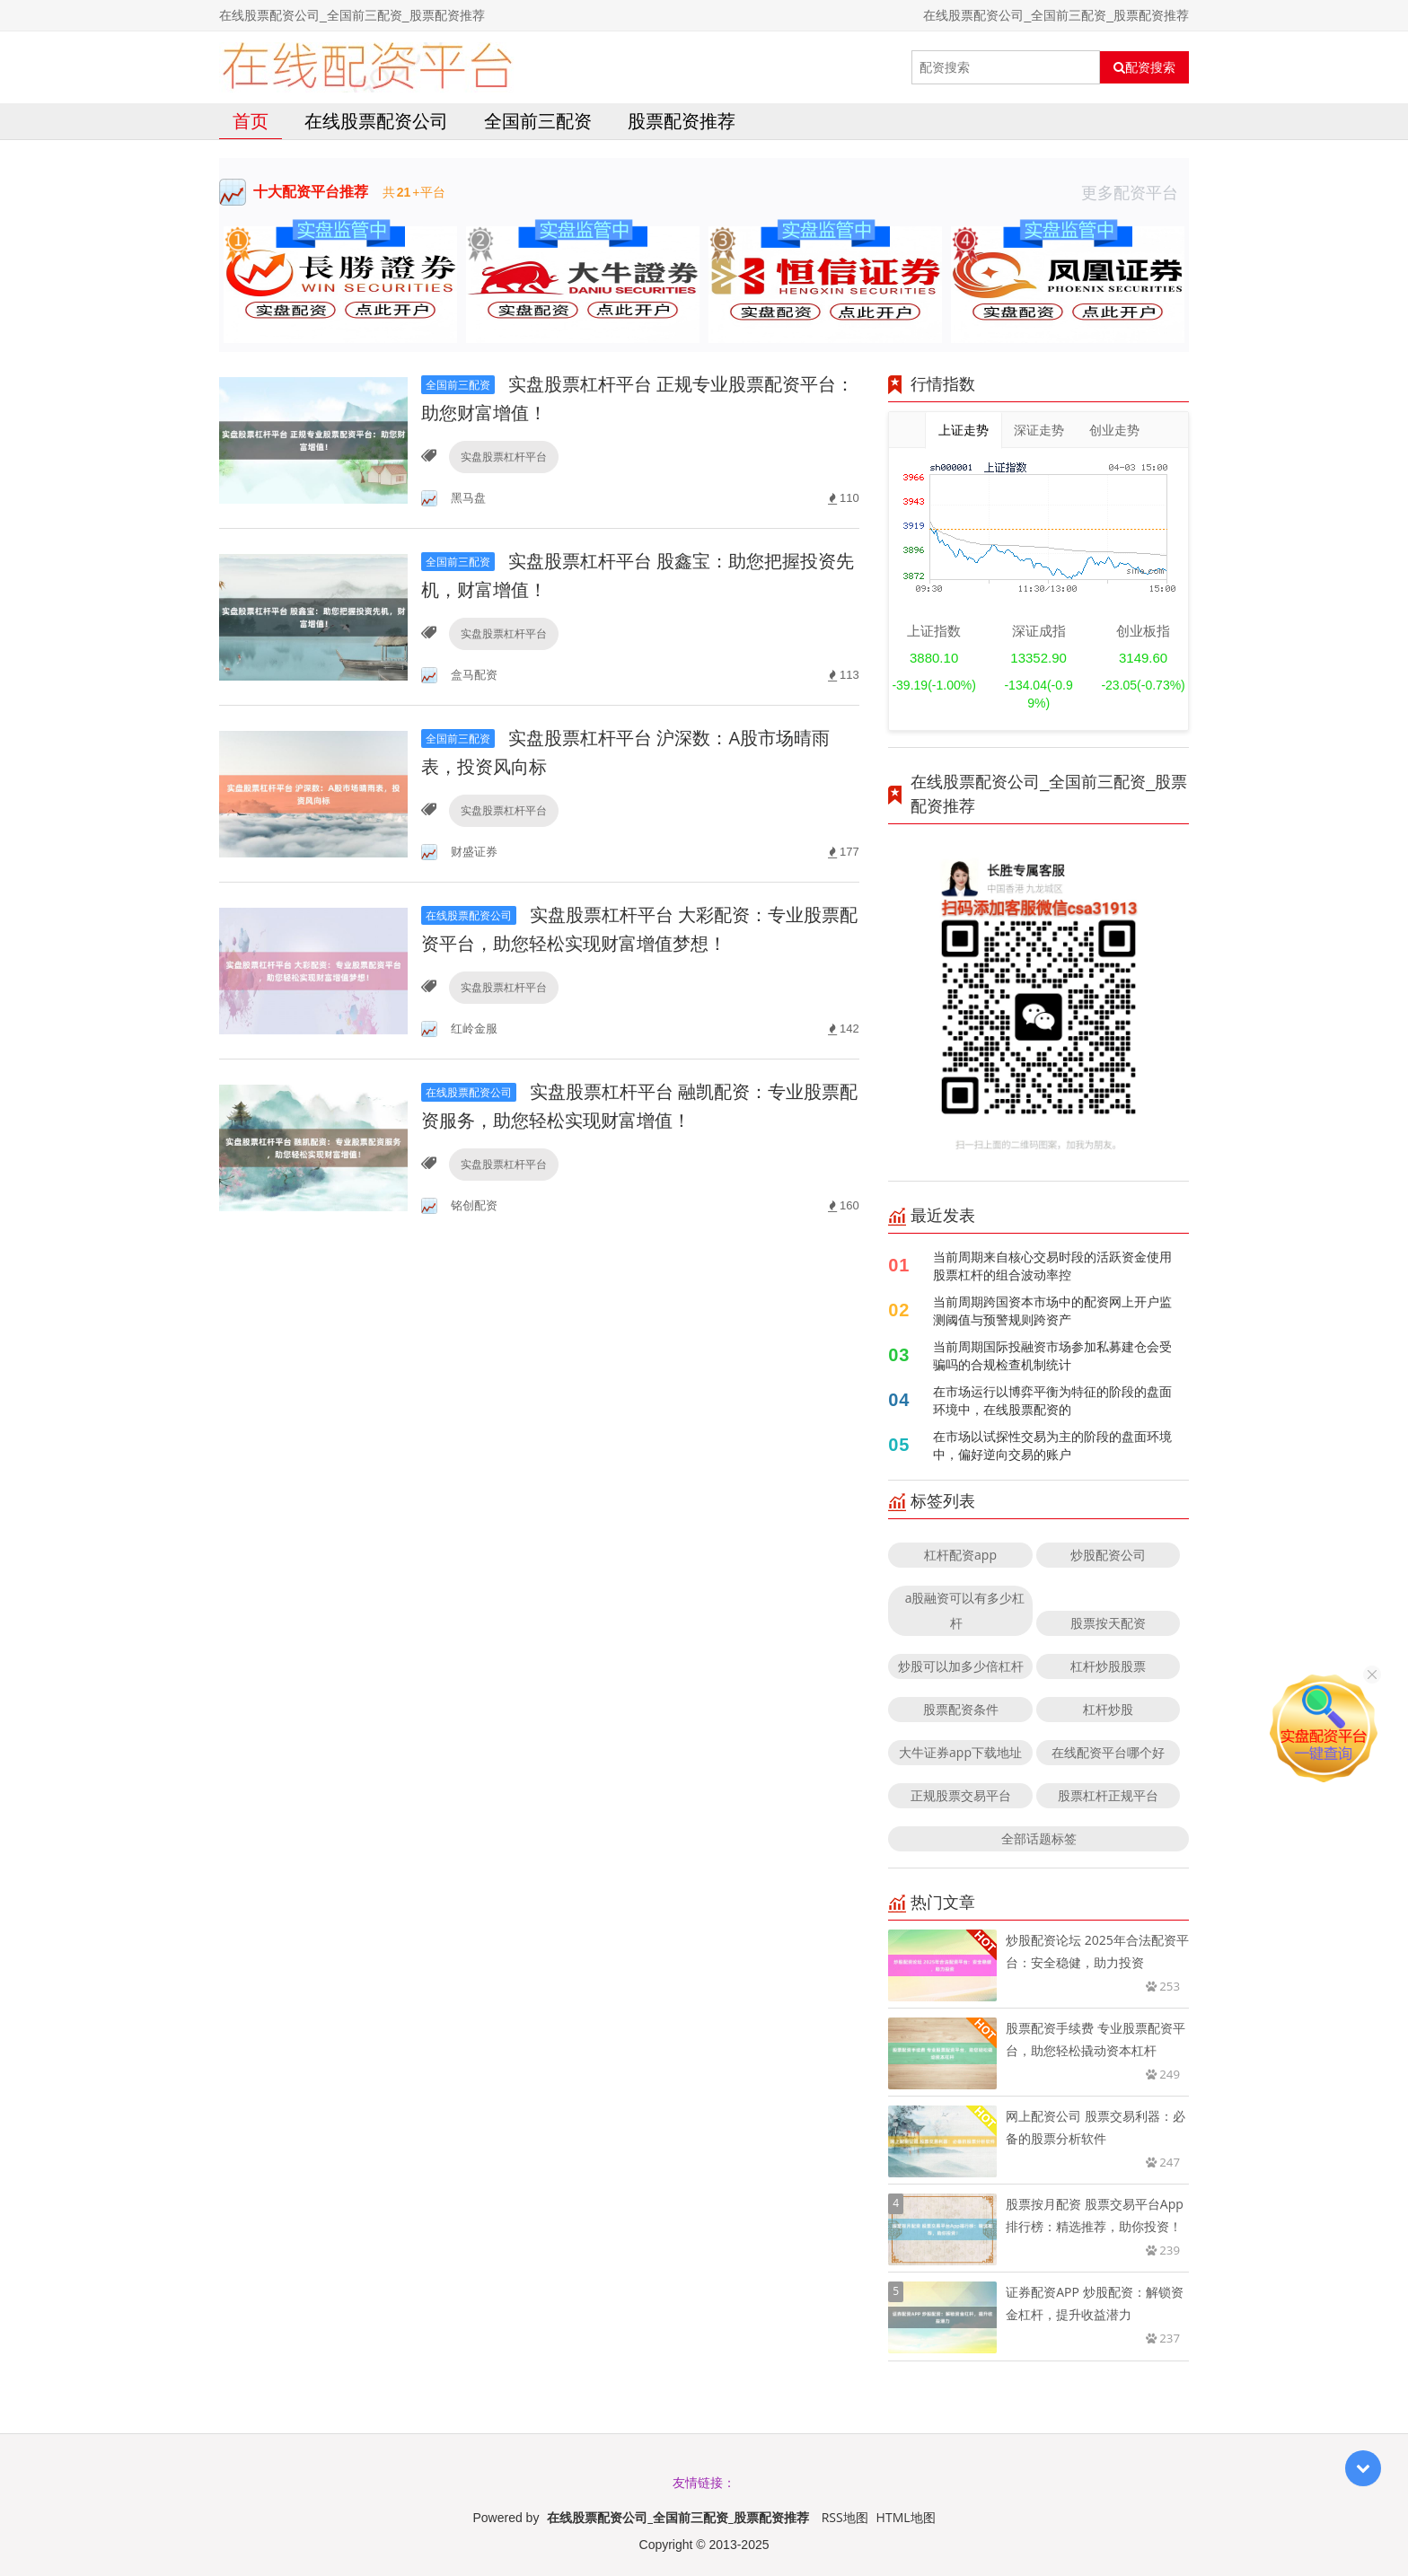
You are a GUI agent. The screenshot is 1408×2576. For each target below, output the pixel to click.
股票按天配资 (1108, 1622)
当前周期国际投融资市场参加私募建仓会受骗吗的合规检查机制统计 (1052, 1355)
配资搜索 (1144, 67)
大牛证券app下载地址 (960, 1752)
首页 (250, 121)
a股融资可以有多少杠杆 (965, 1610)
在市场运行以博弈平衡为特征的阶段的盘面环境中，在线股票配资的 (1052, 1400)
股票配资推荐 (681, 121)
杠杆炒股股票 (1108, 1666)
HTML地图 (906, 2517)
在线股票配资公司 (376, 121)
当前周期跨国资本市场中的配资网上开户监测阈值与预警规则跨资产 (1052, 1310)
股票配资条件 (961, 1709)
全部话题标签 (1039, 1838)
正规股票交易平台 (961, 1795)
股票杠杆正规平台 (1108, 1795)
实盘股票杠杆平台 (504, 456)
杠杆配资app (960, 1554)
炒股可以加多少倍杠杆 (961, 1666)
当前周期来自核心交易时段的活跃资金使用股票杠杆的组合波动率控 (1052, 1265)
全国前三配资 (538, 121)
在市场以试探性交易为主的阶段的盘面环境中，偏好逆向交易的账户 (1052, 1445)
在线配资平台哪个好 (1108, 1752)
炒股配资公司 (1108, 1554)
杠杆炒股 (1108, 1709)
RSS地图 (845, 2517)
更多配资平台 (1135, 192)
